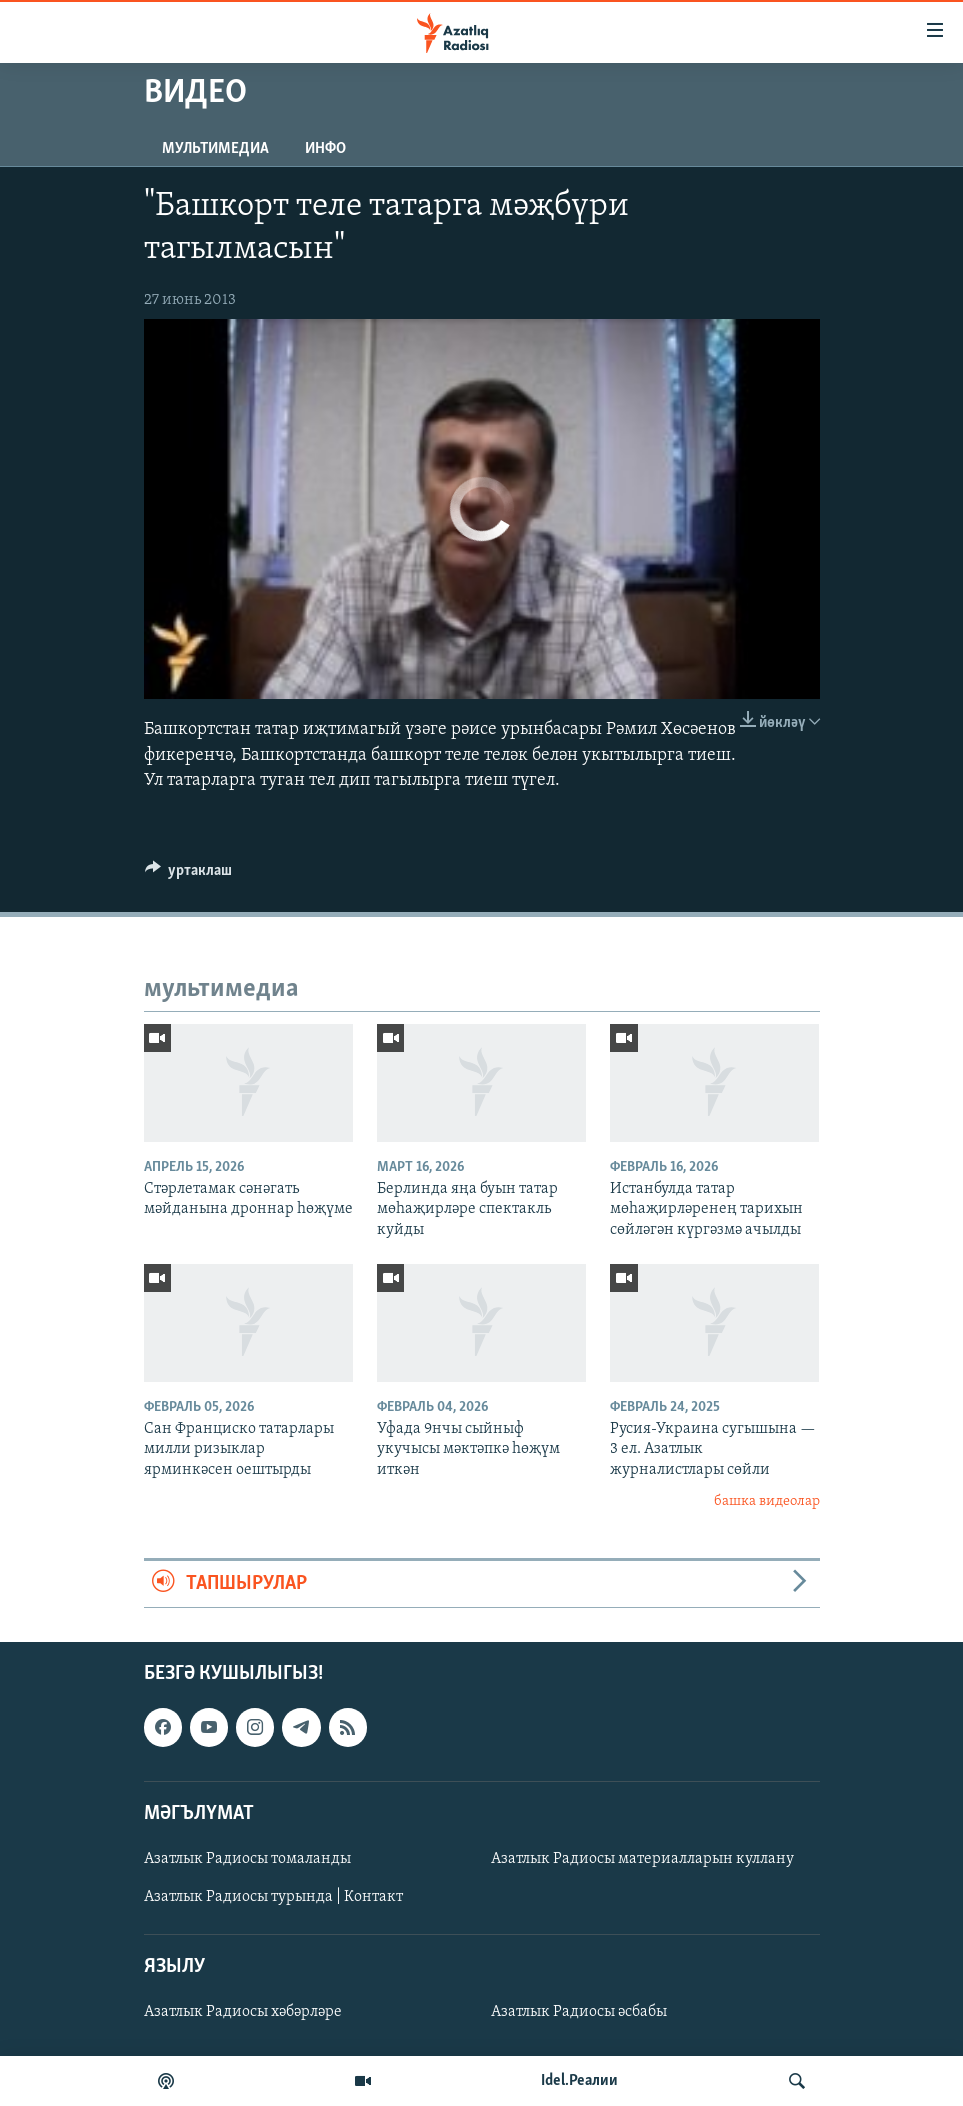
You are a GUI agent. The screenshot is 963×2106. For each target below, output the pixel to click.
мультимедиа (215, 149)
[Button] (189, 875)
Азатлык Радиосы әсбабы (579, 2012)
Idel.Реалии (579, 2081)
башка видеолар (767, 1501)
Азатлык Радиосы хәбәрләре (243, 2012)
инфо (325, 149)
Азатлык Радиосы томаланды (247, 1859)
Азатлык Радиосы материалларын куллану (642, 1859)
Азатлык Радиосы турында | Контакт (273, 1897)
